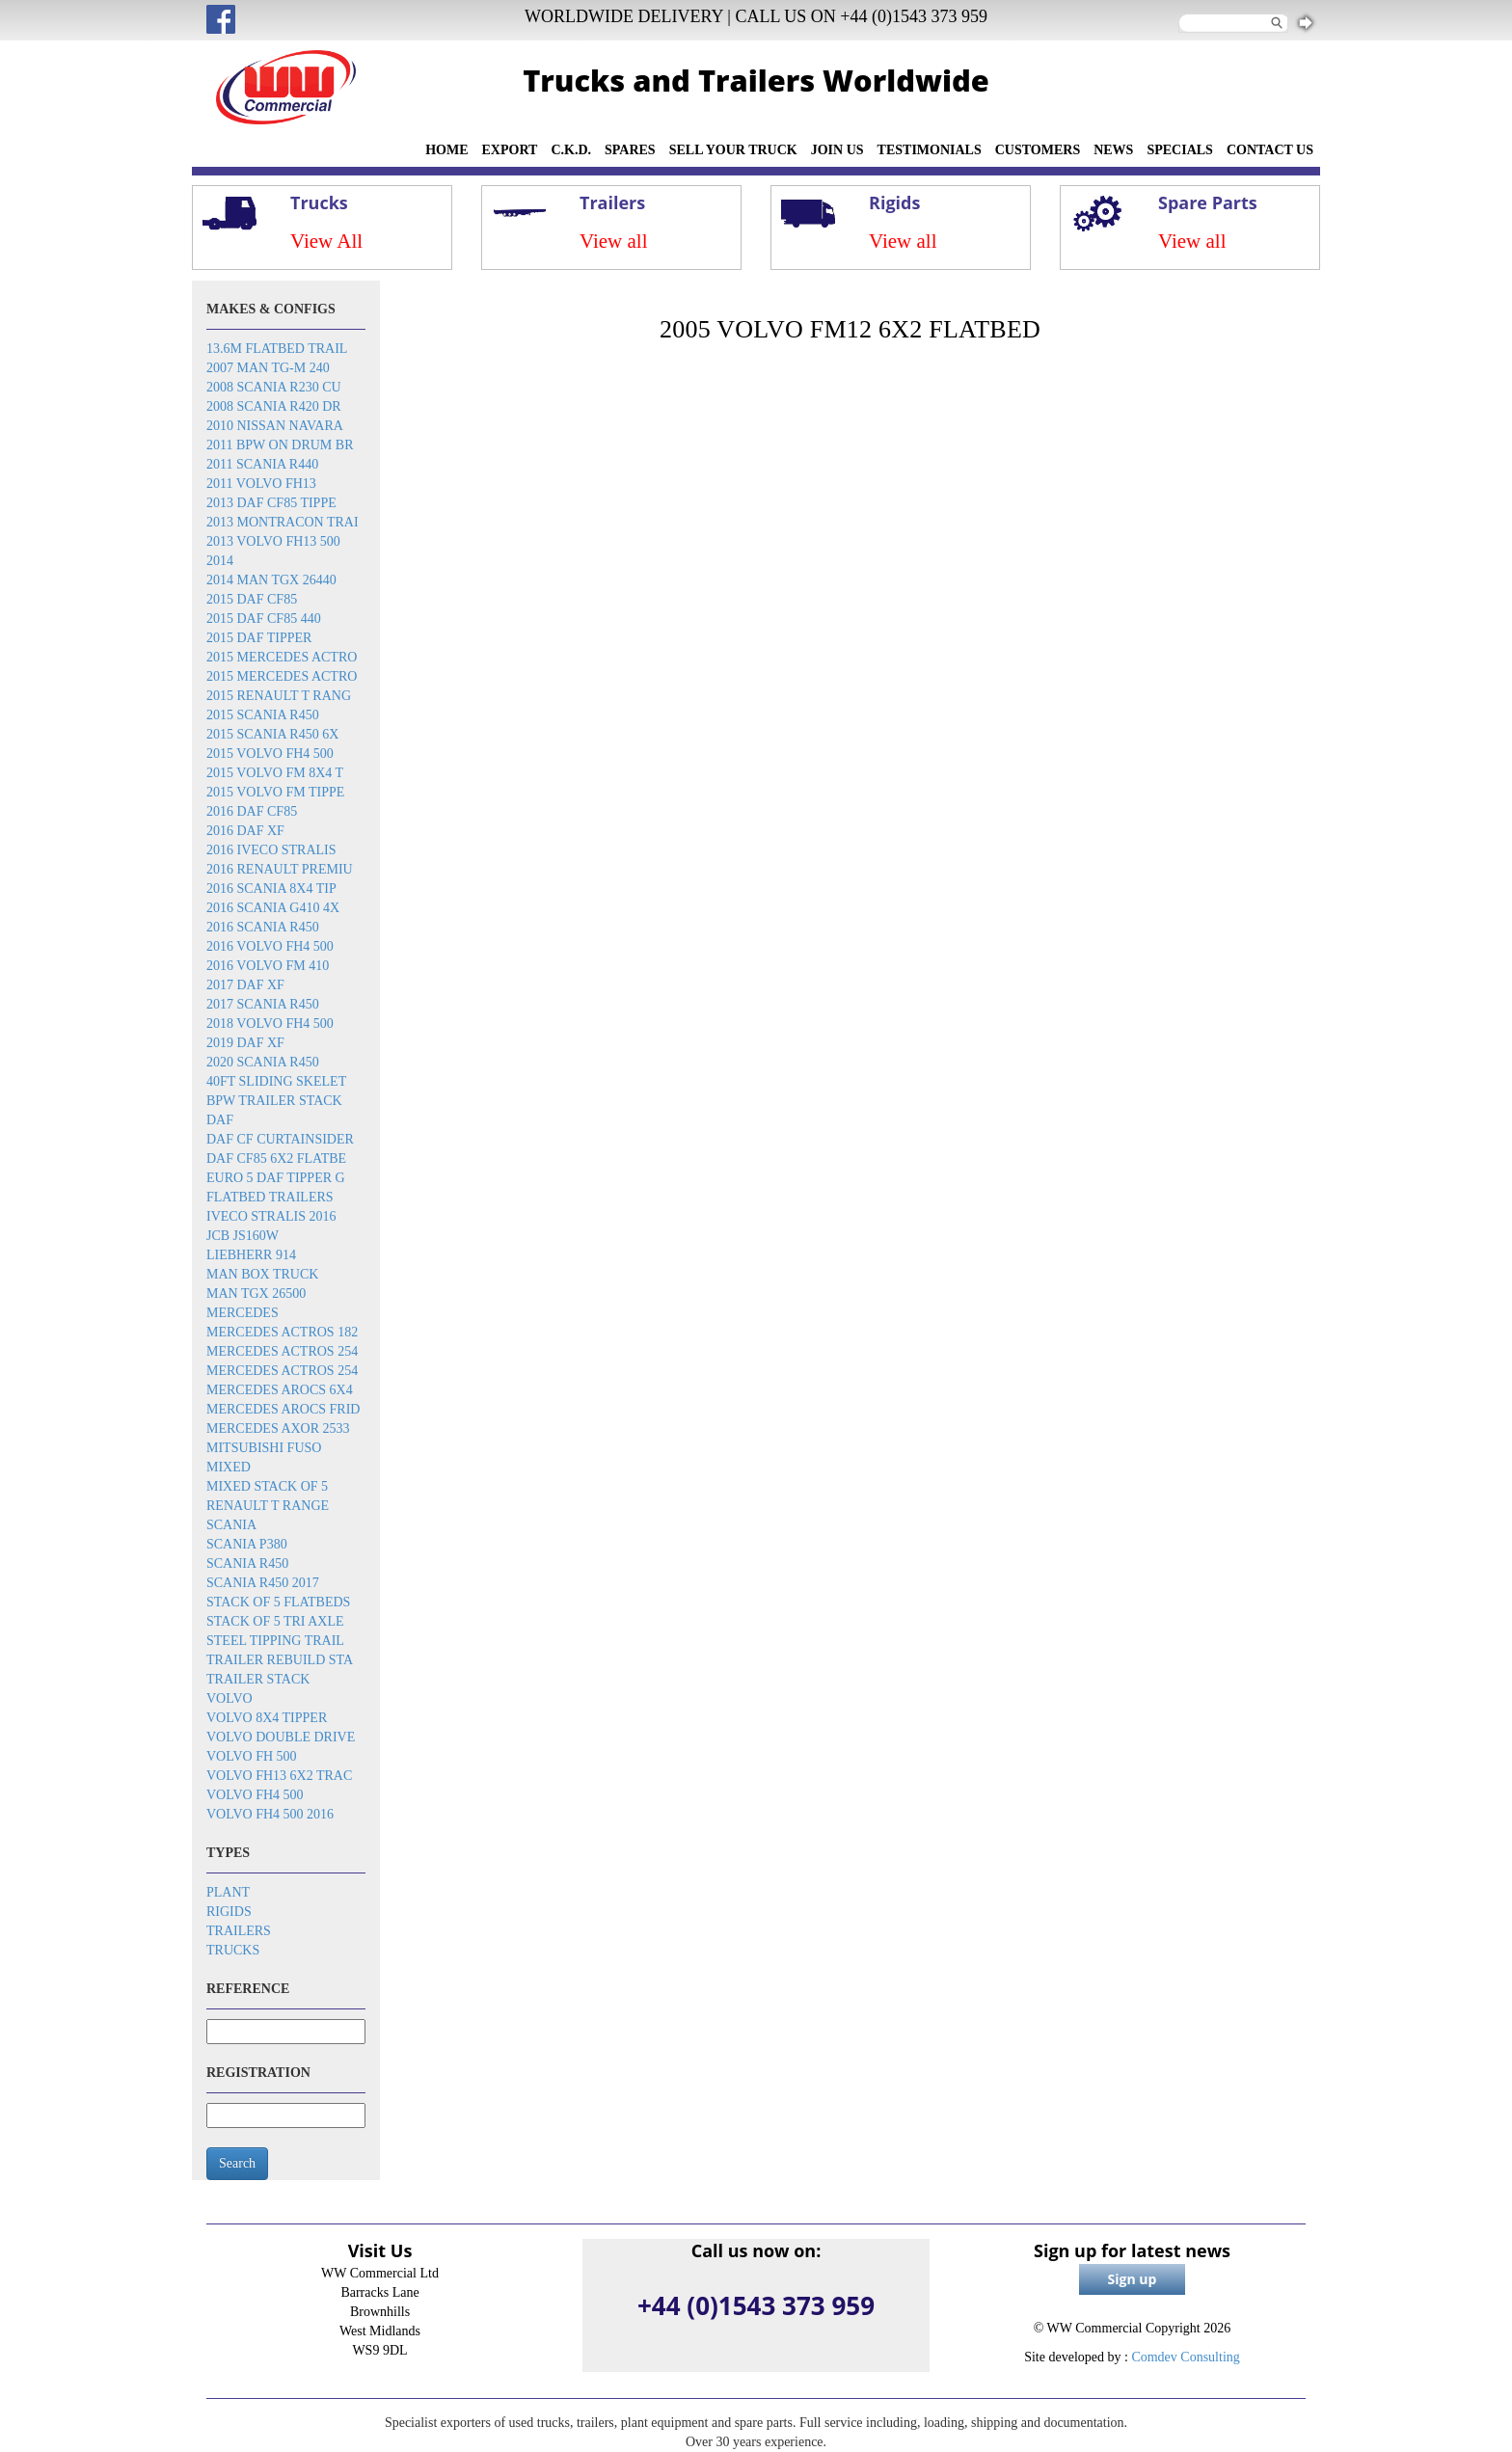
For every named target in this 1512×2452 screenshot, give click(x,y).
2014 (219, 560)
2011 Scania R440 (262, 464)
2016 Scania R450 (262, 927)
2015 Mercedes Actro (281, 657)
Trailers (238, 1931)
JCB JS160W (242, 1235)
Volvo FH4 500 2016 (270, 1814)
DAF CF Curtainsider (280, 1139)
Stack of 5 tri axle (275, 1621)
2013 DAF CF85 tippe (271, 503)
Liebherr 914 (251, 1255)
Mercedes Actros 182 (282, 1332)
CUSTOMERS (1037, 150)
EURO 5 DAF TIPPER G (275, 1178)
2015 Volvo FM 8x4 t (274, 773)
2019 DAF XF (245, 1043)
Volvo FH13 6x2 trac (279, 1775)
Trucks (232, 1950)
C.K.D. (571, 150)
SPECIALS (1179, 150)
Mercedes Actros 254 (282, 1351)
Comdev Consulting (1185, 2357)
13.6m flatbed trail (276, 348)
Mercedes (242, 1313)
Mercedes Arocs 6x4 (279, 1390)
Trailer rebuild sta (279, 1660)
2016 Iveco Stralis (271, 850)
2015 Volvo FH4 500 (270, 753)
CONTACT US (1270, 150)
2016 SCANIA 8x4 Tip (271, 888)
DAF (219, 1120)
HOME (446, 150)
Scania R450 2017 (262, 1583)
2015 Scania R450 (262, 715)
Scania (231, 1525)
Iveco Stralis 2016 (271, 1216)
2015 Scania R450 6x (272, 734)
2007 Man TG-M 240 (268, 368)
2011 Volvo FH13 (261, 483)
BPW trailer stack (274, 1100)
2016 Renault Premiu (279, 869)
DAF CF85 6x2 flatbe (276, 1158)
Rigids (229, 1911)
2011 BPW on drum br (279, 445)
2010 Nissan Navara (274, 425)
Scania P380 (246, 1544)
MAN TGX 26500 (256, 1293)
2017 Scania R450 (262, 1004)
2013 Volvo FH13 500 (273, 541)
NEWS (1113, 150)
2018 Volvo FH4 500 (270, 1023)
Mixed (228, 1467)
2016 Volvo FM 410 (267, 965)
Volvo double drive (280, 1737)
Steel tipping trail (275, 1640)
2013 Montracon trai (282, 522)
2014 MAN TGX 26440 (271, 580)
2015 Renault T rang (278, 695)
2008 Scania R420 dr (273, 406)
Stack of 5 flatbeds (278, 1602)
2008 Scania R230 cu (273, 387)
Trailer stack (258, 1679)
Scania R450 (247, 1563)
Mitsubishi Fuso (263, 1448)
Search (237, 2163)
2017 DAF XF (245, 985)
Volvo (229, 1698)
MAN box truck (262, 1274)
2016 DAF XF (245, 830)
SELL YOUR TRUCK (733, 150)
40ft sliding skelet (276, 1081)
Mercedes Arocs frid (283, 1409)
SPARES (630, 150)
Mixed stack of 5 (267, 1486)
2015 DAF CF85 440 (263, 618)
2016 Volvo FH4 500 (270, 946)
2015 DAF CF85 (251, 599)
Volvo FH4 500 (255, 1795)
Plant (228, 1892)
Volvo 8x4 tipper (266, 1718)
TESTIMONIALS (930, 150)
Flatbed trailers (270, 1197)
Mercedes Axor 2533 (278, 1428)
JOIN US (837, 150)
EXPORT (510, 150)
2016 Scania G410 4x (272, 908)
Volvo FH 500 (251, 1756)
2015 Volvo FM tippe (275, 792)
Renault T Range (267, 1505)
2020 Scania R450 (262, 1062)
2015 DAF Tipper (258, 638)
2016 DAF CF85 (251, 811)
